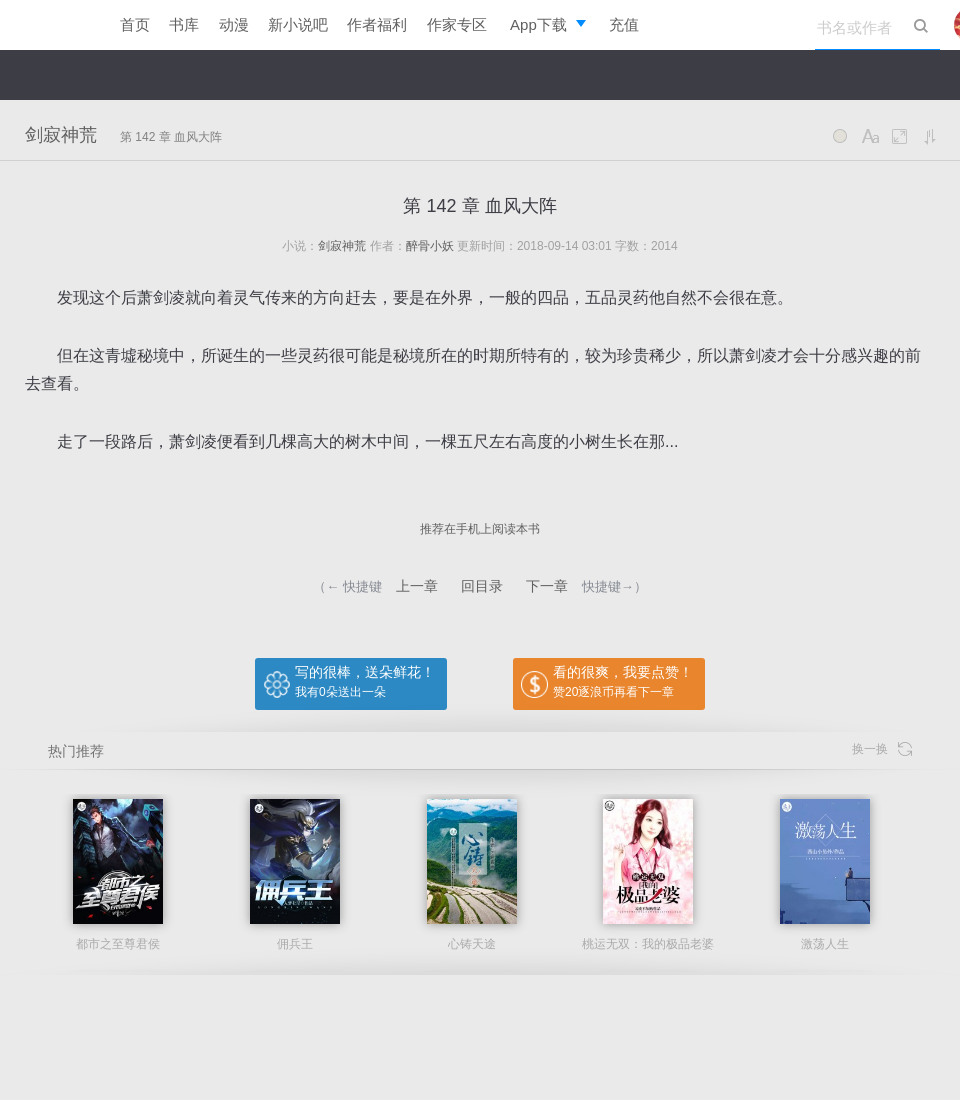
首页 (135, 24)
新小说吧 (298, 24)
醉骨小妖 (430, 246)
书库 (184, 24)
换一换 (882, 749)
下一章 (547, 586)
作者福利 (377, 24)
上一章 (417, 586)
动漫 (234, 24)
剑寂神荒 (61, 135)
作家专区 (457, 24)
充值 (624, 24)
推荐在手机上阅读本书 (480, 529)
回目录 (482, 586)
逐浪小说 (50, 25)
